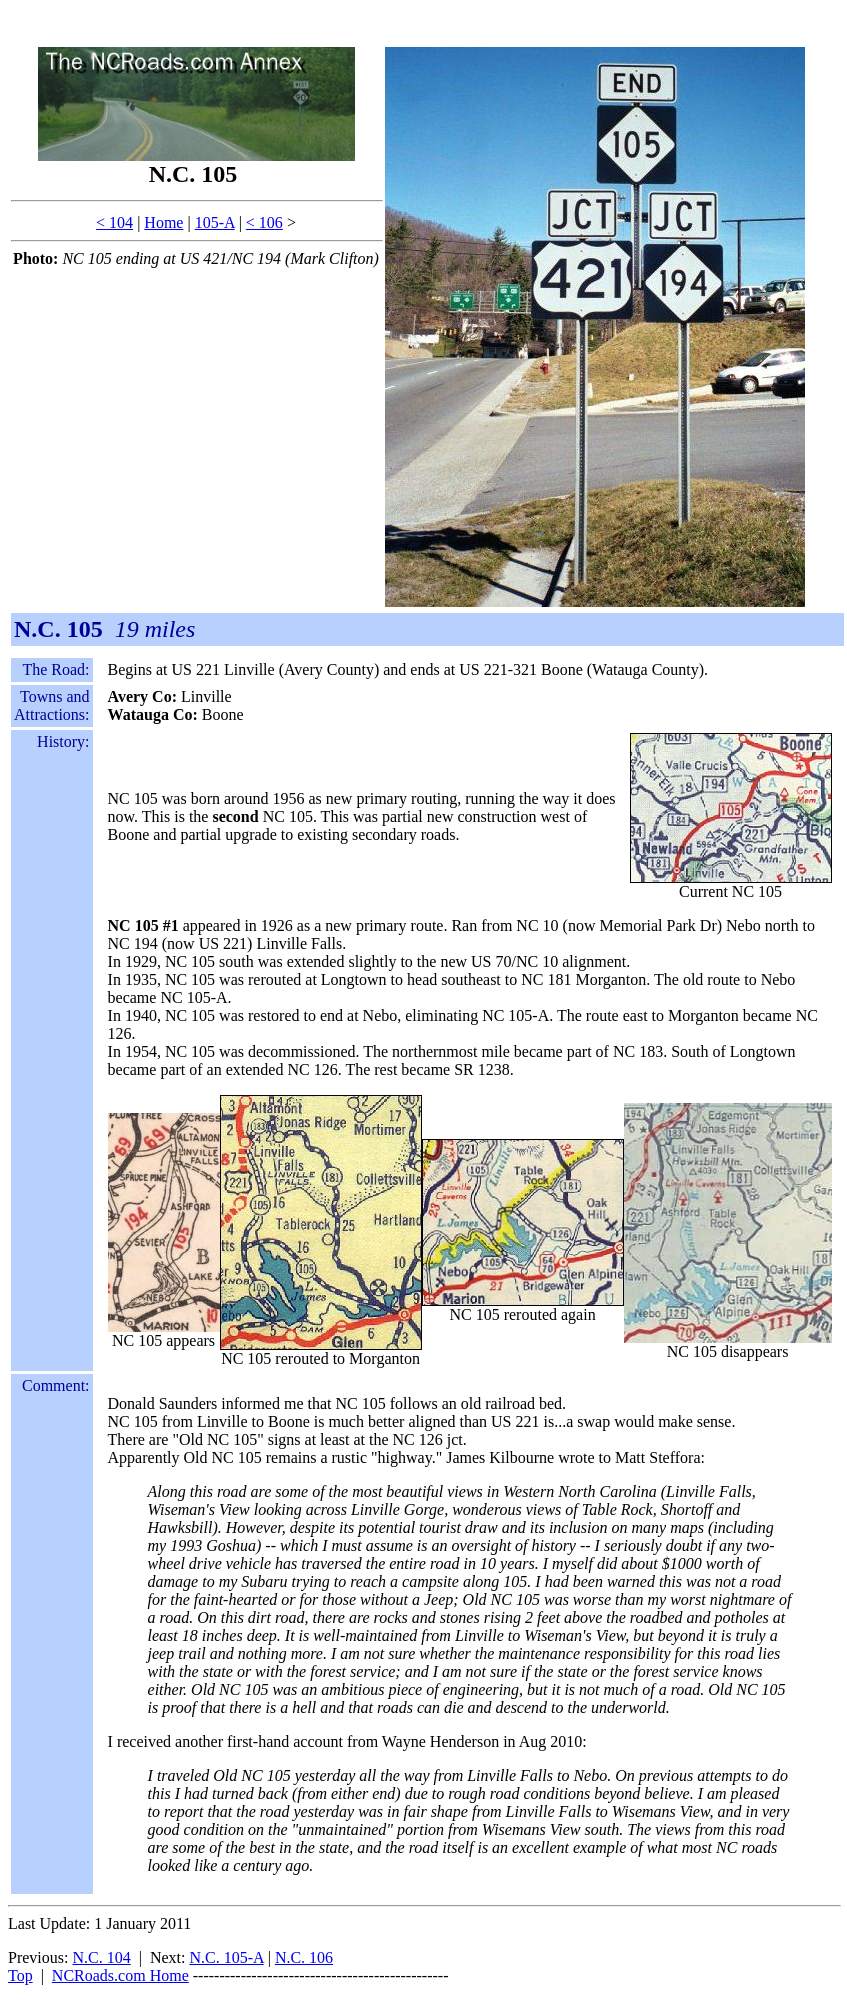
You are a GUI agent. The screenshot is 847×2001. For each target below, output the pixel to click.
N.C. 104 (101, 1957)
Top (20, 1975)
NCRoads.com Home (120, 1975)
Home (163, 222)
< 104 (114, 222)
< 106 (264, 222)
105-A (215, 222)
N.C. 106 (304, 1957)
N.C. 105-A (226, 1957)
